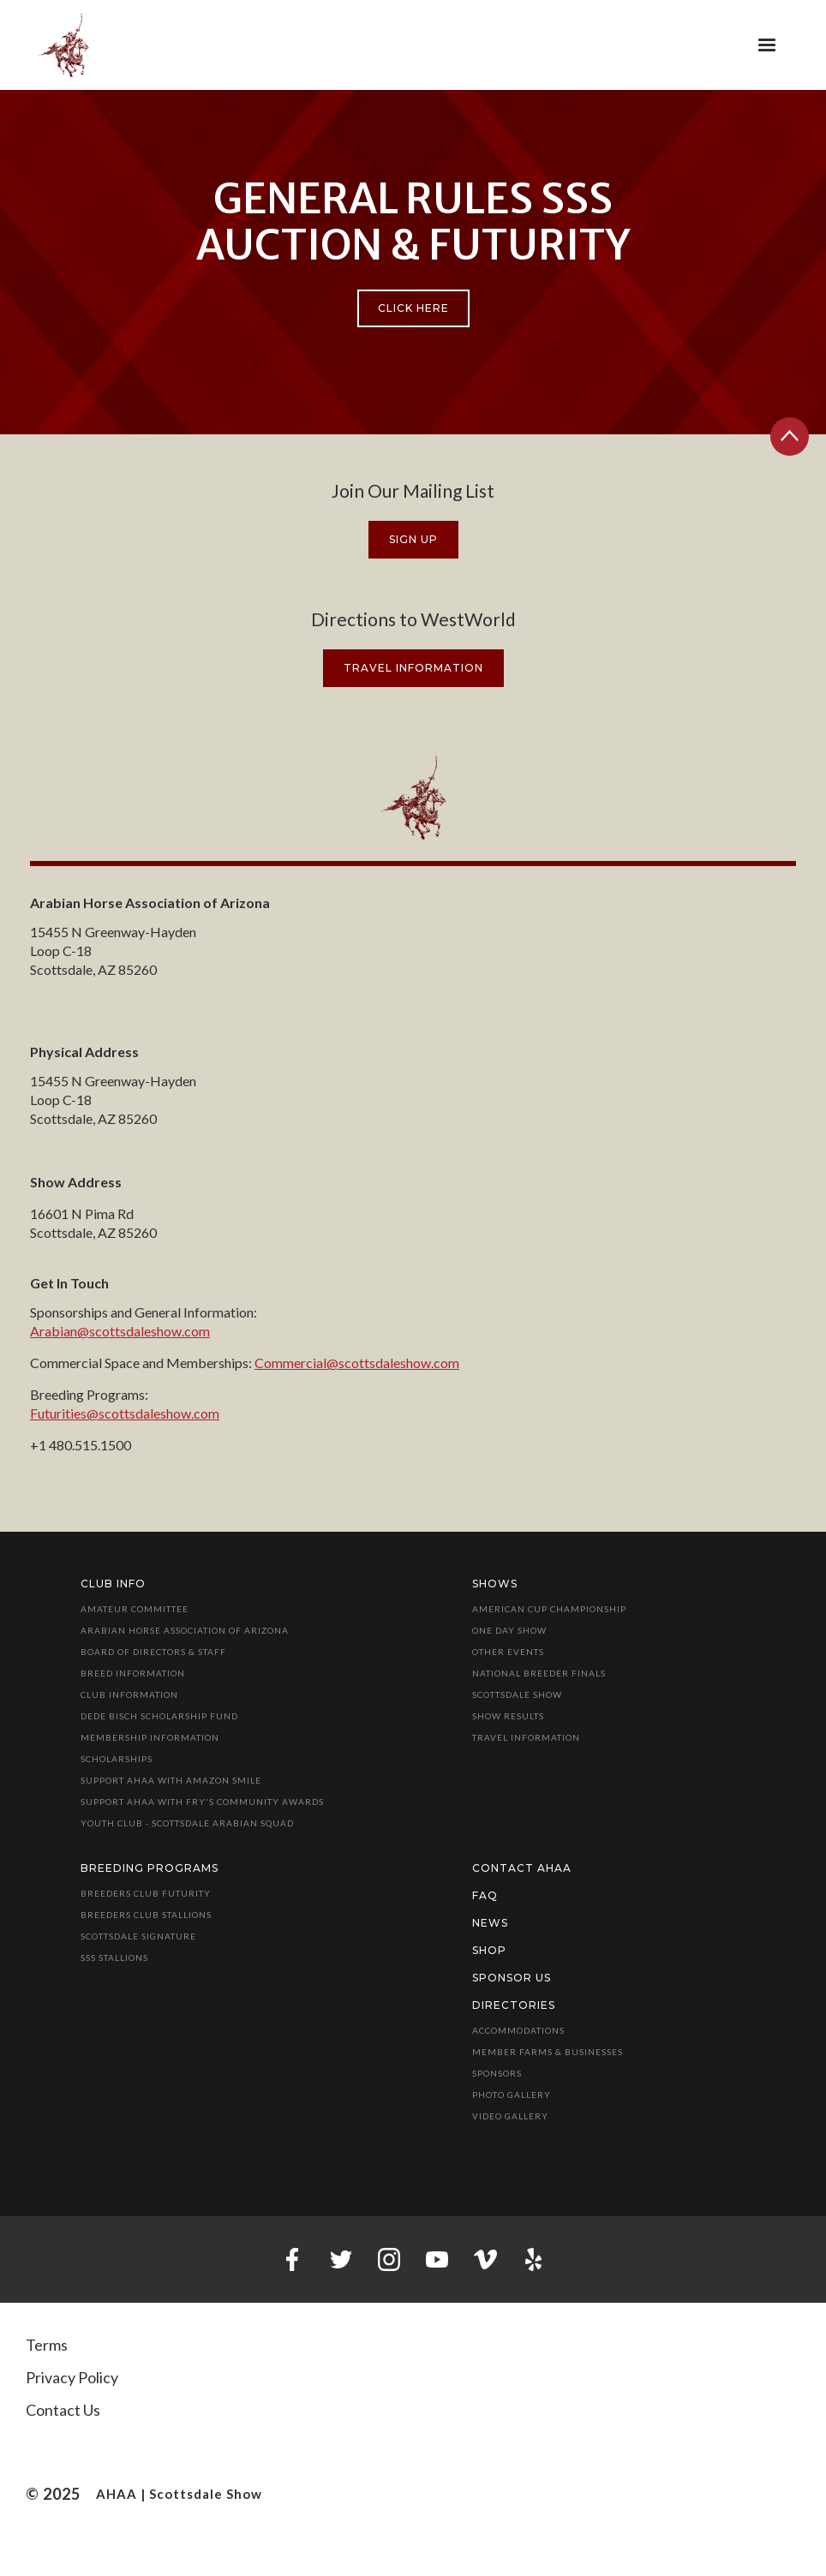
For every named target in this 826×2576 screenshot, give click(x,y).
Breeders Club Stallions (146, 1915)
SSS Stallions (114, 1957)
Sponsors (497, 2073)
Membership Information (150, 1737)
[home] (64, 45)
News (490, 1922)
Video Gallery (510, 2116)
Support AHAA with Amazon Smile (171, 1780)
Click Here (413, 308)
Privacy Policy (72, 2377)
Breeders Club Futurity (146, 1893)
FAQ (485, 1895)
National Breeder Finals (539, 1673)
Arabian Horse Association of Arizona (185, 1630)
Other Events (508, 1652)
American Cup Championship (549, 1609)
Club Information (129, 1694)
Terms (47, 2344)
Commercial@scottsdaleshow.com (356, 1362)
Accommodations (518, 2030)
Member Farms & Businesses (547, 2052)
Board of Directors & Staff (153, 1652)
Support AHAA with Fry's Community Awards (202, 1801)
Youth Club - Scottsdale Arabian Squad (187, 1823)
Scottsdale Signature (138, 1936)
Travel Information (526, 1737)
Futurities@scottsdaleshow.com (124, 1413)
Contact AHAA (522, 1868)
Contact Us (63, 2410)
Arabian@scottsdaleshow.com (120, 1331)
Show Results (508, 1716)
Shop (489, 1950)
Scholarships (117, 1759)
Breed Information (133, 1673)
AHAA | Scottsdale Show (179, 2493)
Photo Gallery (511, 2094)
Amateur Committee (135, 1609)
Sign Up (413, 539)
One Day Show (509, 1630)
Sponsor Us (511, 1977)
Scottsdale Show (517, 1694)
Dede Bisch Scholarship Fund (159, 1716)
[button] (767, 45)
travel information (413, 667)
